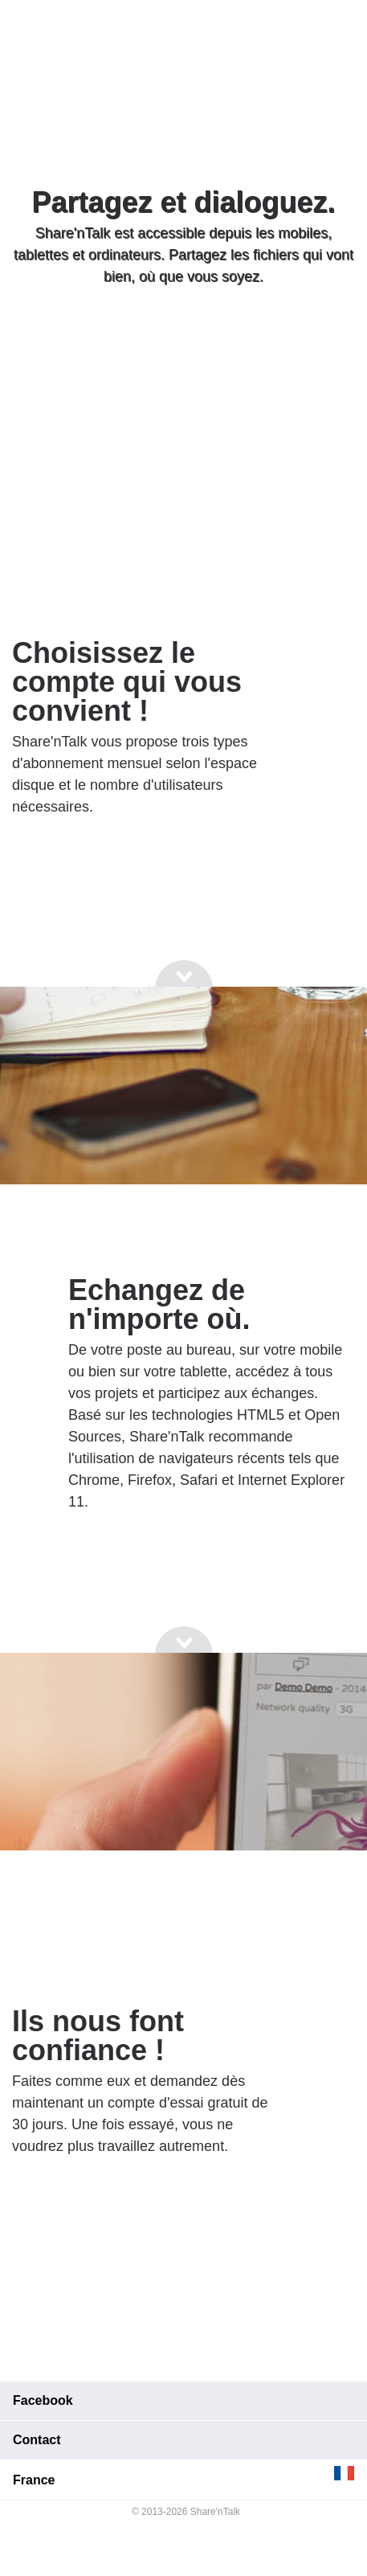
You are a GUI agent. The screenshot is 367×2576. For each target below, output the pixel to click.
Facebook (43, 2400)
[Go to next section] (184, 338)
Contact (37, 2440)
